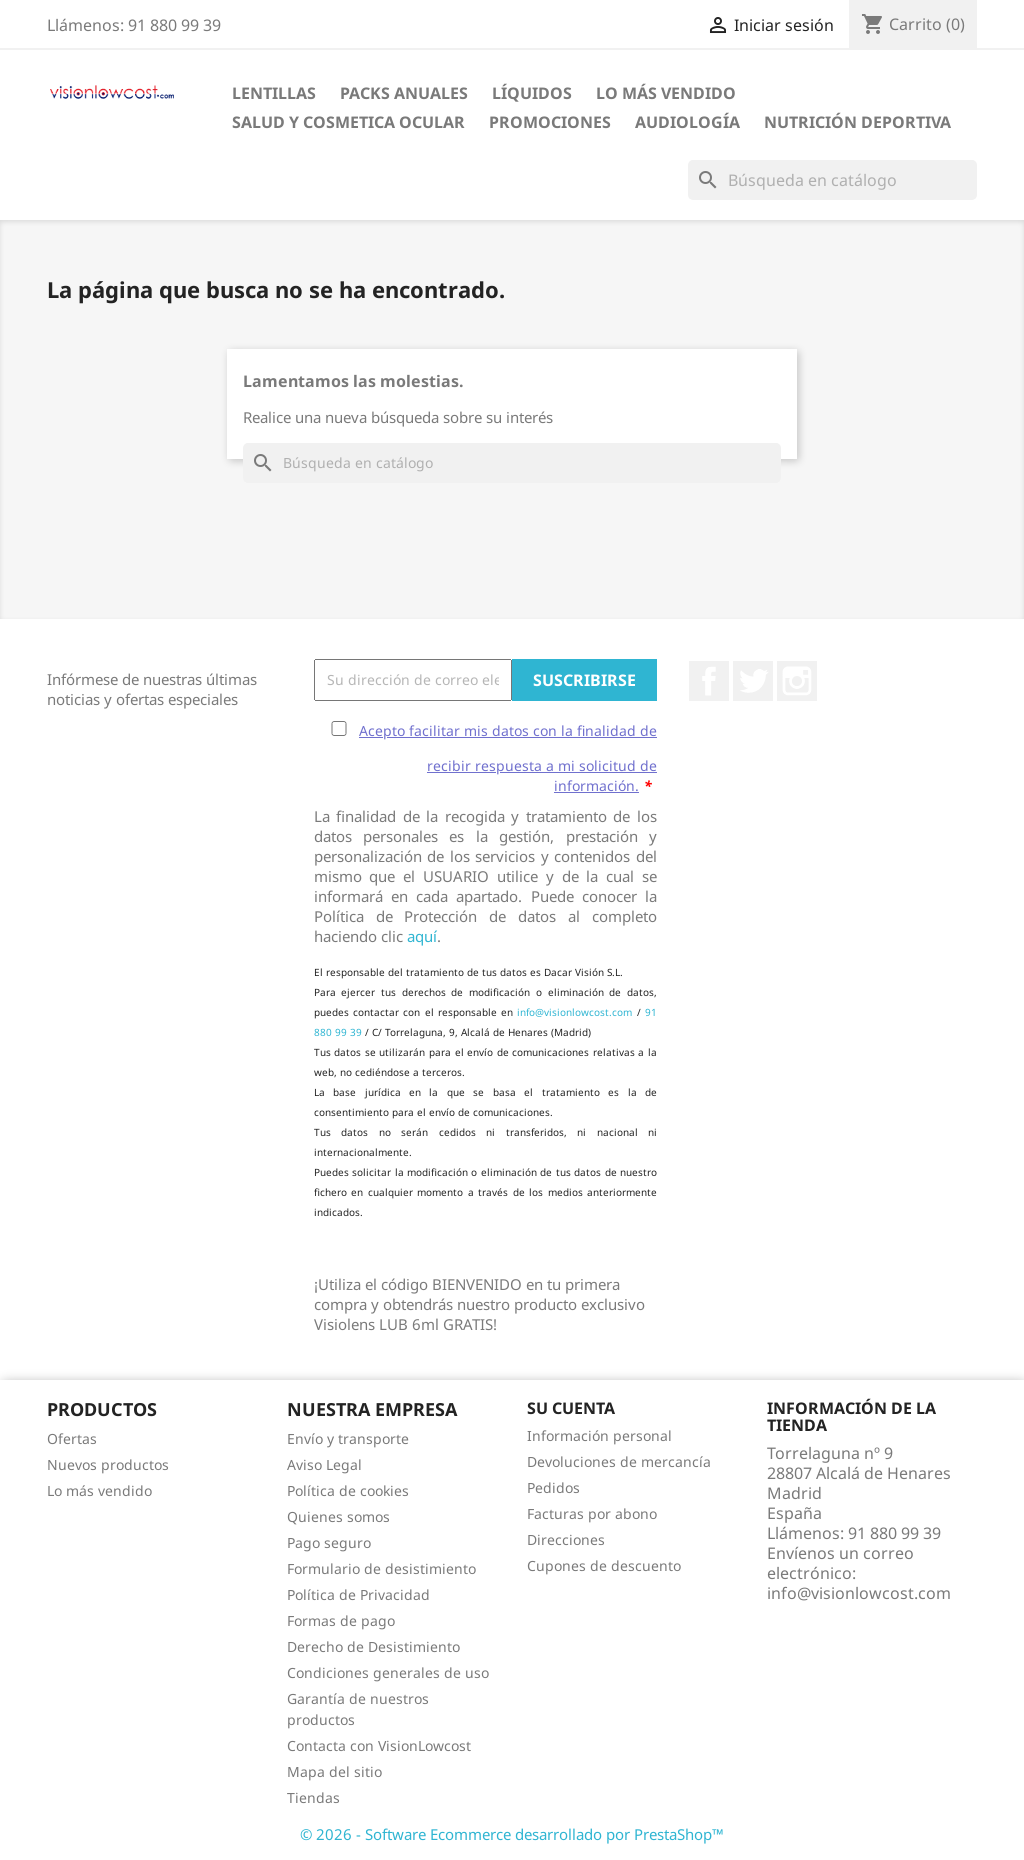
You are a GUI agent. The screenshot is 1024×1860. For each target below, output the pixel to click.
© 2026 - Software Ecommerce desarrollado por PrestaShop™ (512, 1834)
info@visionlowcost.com (574, 1012)
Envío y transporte (348, 1438)
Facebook (709, 681)
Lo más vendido (99, 1490)
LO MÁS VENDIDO (666, 93)
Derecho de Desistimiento (373, 1646)
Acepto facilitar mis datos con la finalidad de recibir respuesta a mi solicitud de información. (508, 758)
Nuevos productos (108, 1464)
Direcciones (566, 1539)
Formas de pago (341, 1620)
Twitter (753, 681)
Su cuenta (571, 1408)
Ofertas (72, 1438)
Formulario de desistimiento (381, 1568)
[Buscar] (832, 180)
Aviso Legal (324, 1464)
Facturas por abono (592, 1513)
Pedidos (553, 1487)
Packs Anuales (404, 93)
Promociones (550, 122)
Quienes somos (338, 1516)
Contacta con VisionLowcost (379, 1745)
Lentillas (274, 93)
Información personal (599, 1435)
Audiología (687, 122)
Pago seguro (329, 1542)
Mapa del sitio (334, 1771)
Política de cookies (348, 1490)
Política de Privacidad (358, 1594)
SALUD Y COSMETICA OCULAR (348, 122)
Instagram (797, 681)
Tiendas (313, 1797)
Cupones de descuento (604, 1565)
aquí (422, 936)
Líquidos (532, 93)
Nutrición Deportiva (857, 122)
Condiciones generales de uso (388, 1672)
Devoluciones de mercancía (619, 1461)
